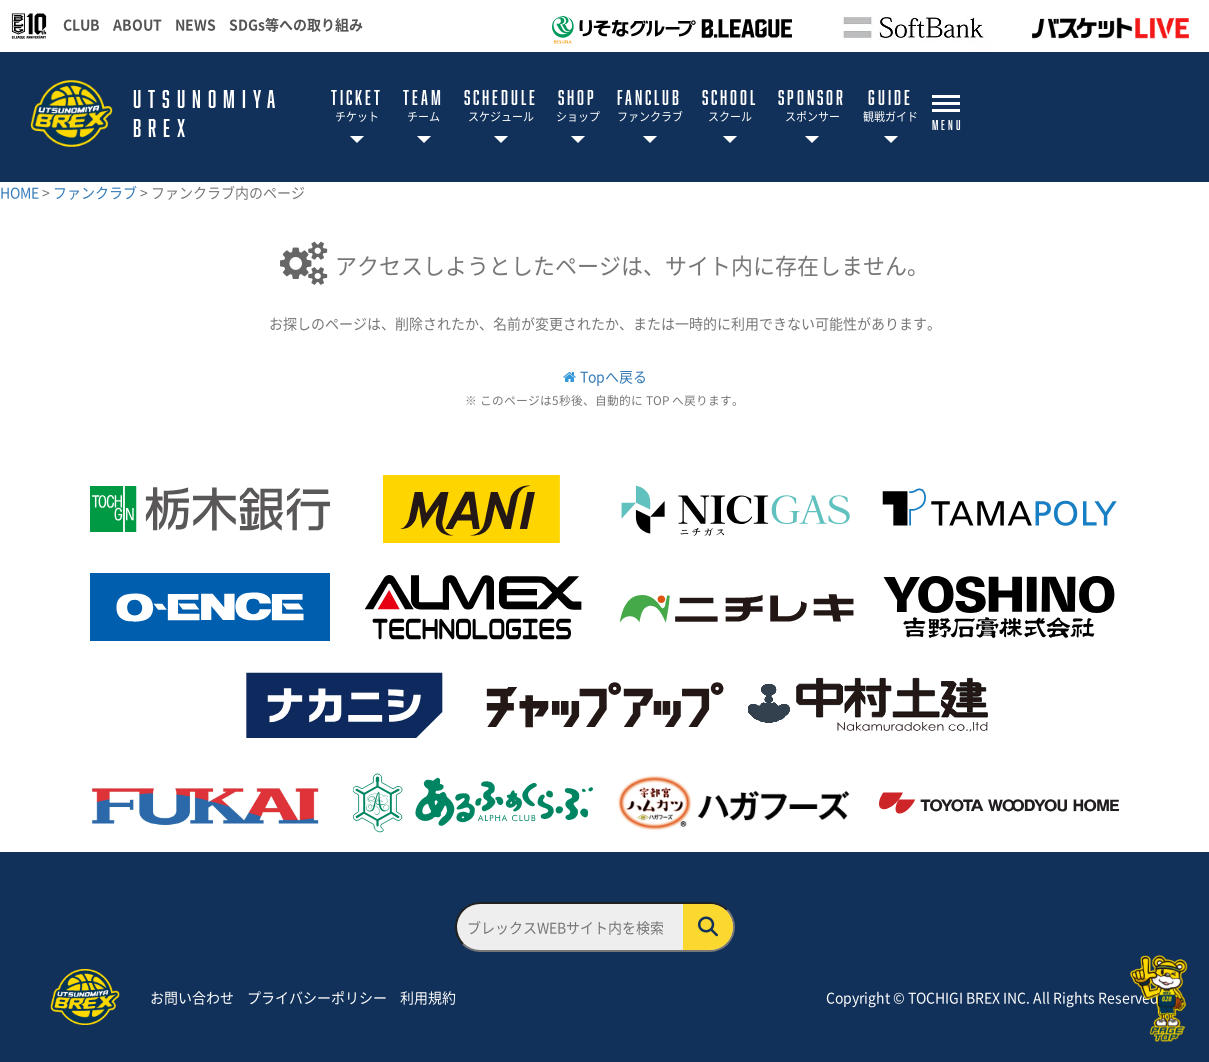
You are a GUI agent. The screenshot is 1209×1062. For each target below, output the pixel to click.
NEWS (195, 24)
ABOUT (137, 24)
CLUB (81, 24)
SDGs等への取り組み (296, 24)
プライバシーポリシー (317, 997)
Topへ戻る (613, 376)
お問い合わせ (192, 997)
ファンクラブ (96, 192)
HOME (21, 192)
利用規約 (428, 997)
